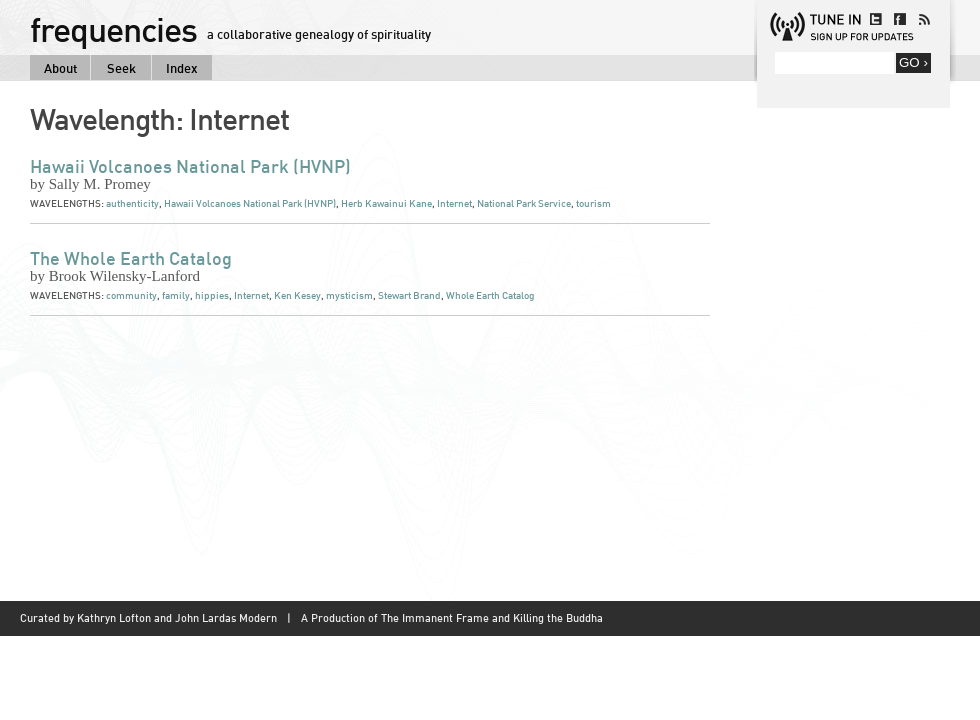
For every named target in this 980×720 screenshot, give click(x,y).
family (176, 295)
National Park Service (524, 203)
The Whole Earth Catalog (131, 258)
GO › (913, 62)
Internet (454, 203)
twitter (876, 19)
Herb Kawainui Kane (386, 203)
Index (182, 68)
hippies (212, 295)
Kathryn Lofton (114, 618)
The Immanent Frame (435, 618)
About (60, 68)
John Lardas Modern (226, 618)
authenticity (132, 203)
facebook (900, 19)
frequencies (113, 29)
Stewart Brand (409, 295)
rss (924, 19)
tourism (593, 203)
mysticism (349, 295)
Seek (121, 68)
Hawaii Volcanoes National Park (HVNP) (190, 166)
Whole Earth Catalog (490, 295)
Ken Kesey (297, 295)
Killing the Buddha (558, 618)
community (131, 295)
